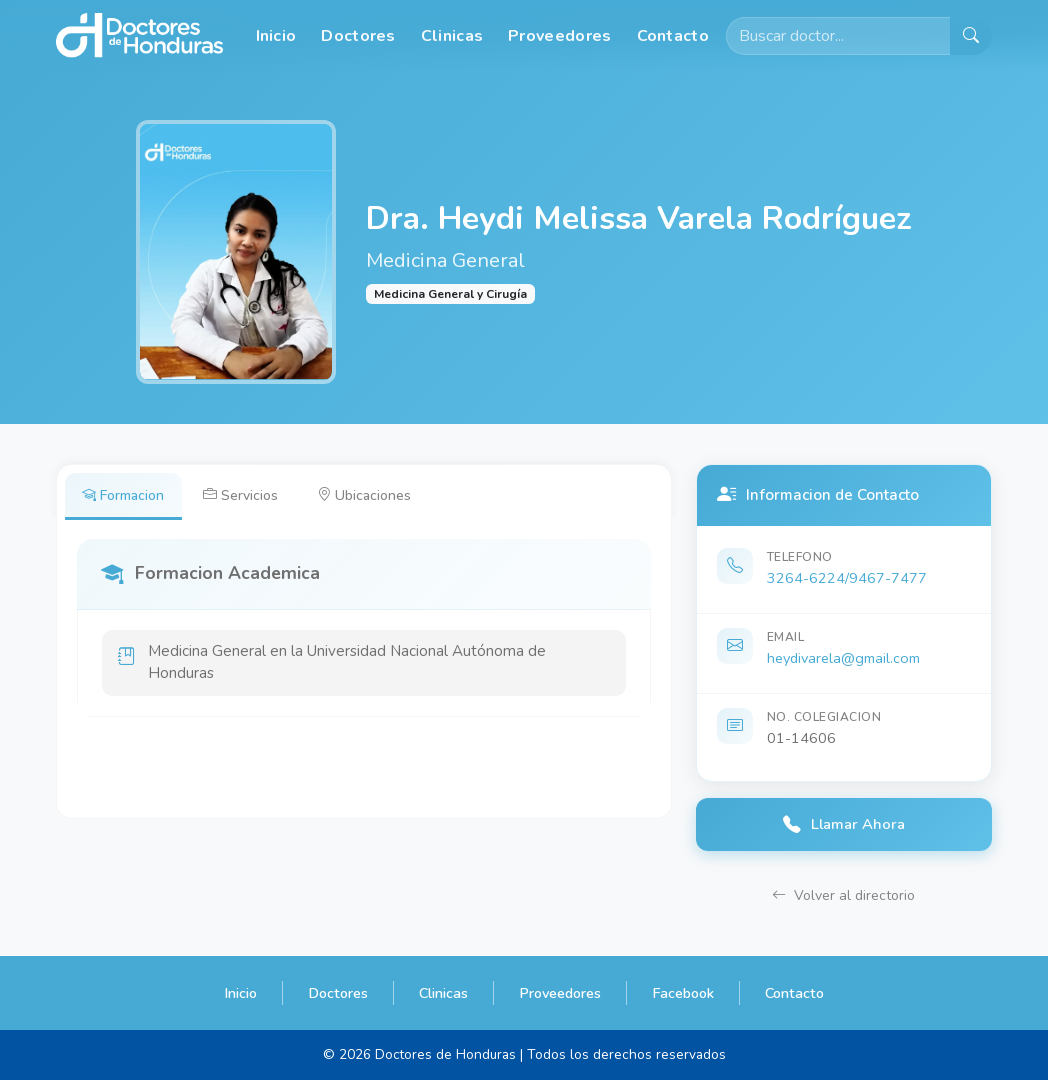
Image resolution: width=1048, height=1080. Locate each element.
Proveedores (559, 36)
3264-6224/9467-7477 (847, 578)
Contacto (673, 36)
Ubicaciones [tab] (368, 495)
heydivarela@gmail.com (843, 658)
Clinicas (452, 36)
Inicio (276, 36)
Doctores (358, 36)
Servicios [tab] (243, 495)
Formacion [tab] (124, 495)
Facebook (683, 993)
